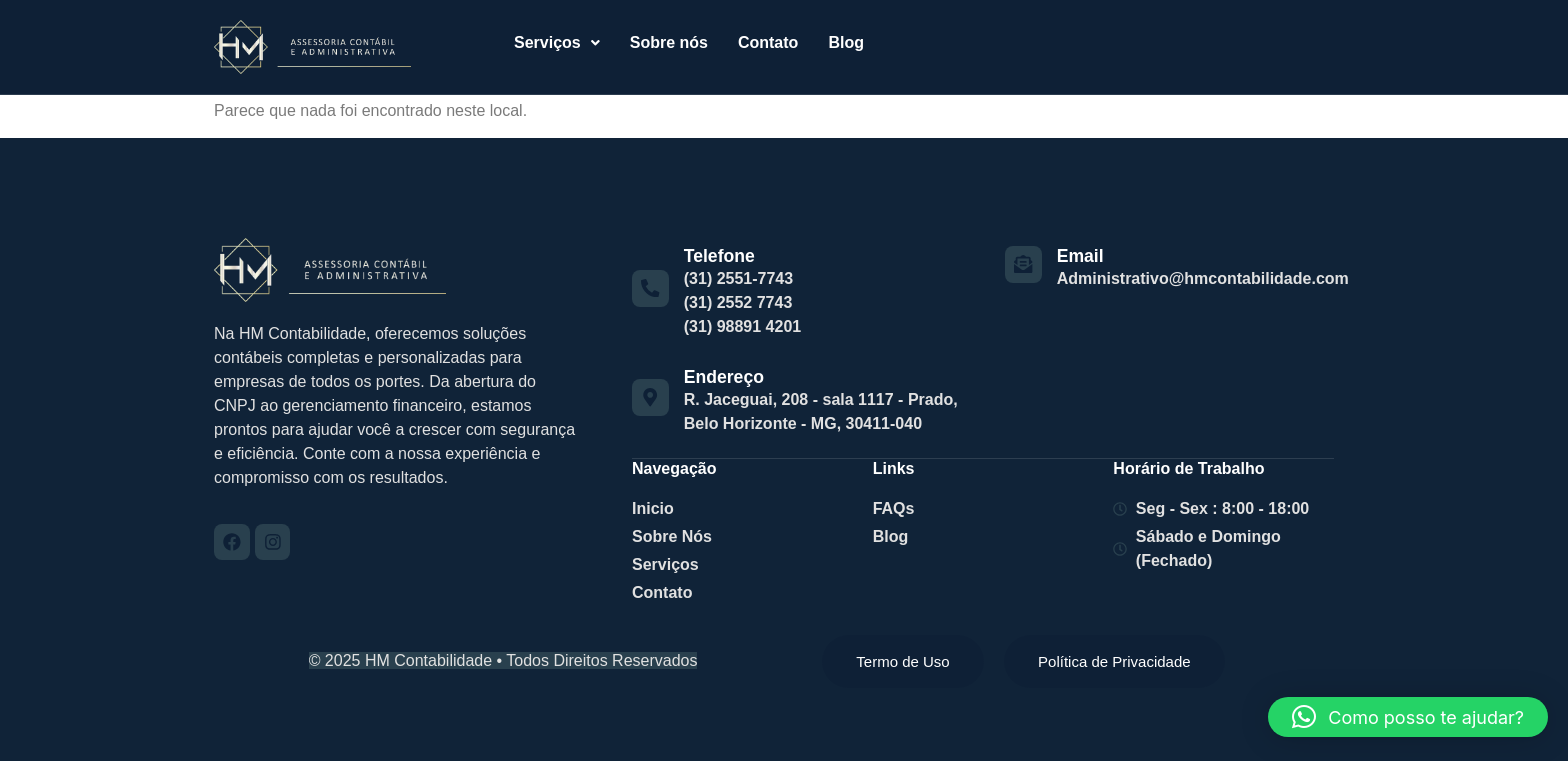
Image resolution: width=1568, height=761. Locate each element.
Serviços (557, 42)
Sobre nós (669, 42)
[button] (557, 43)
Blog (846, 42)
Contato (768, 42)
